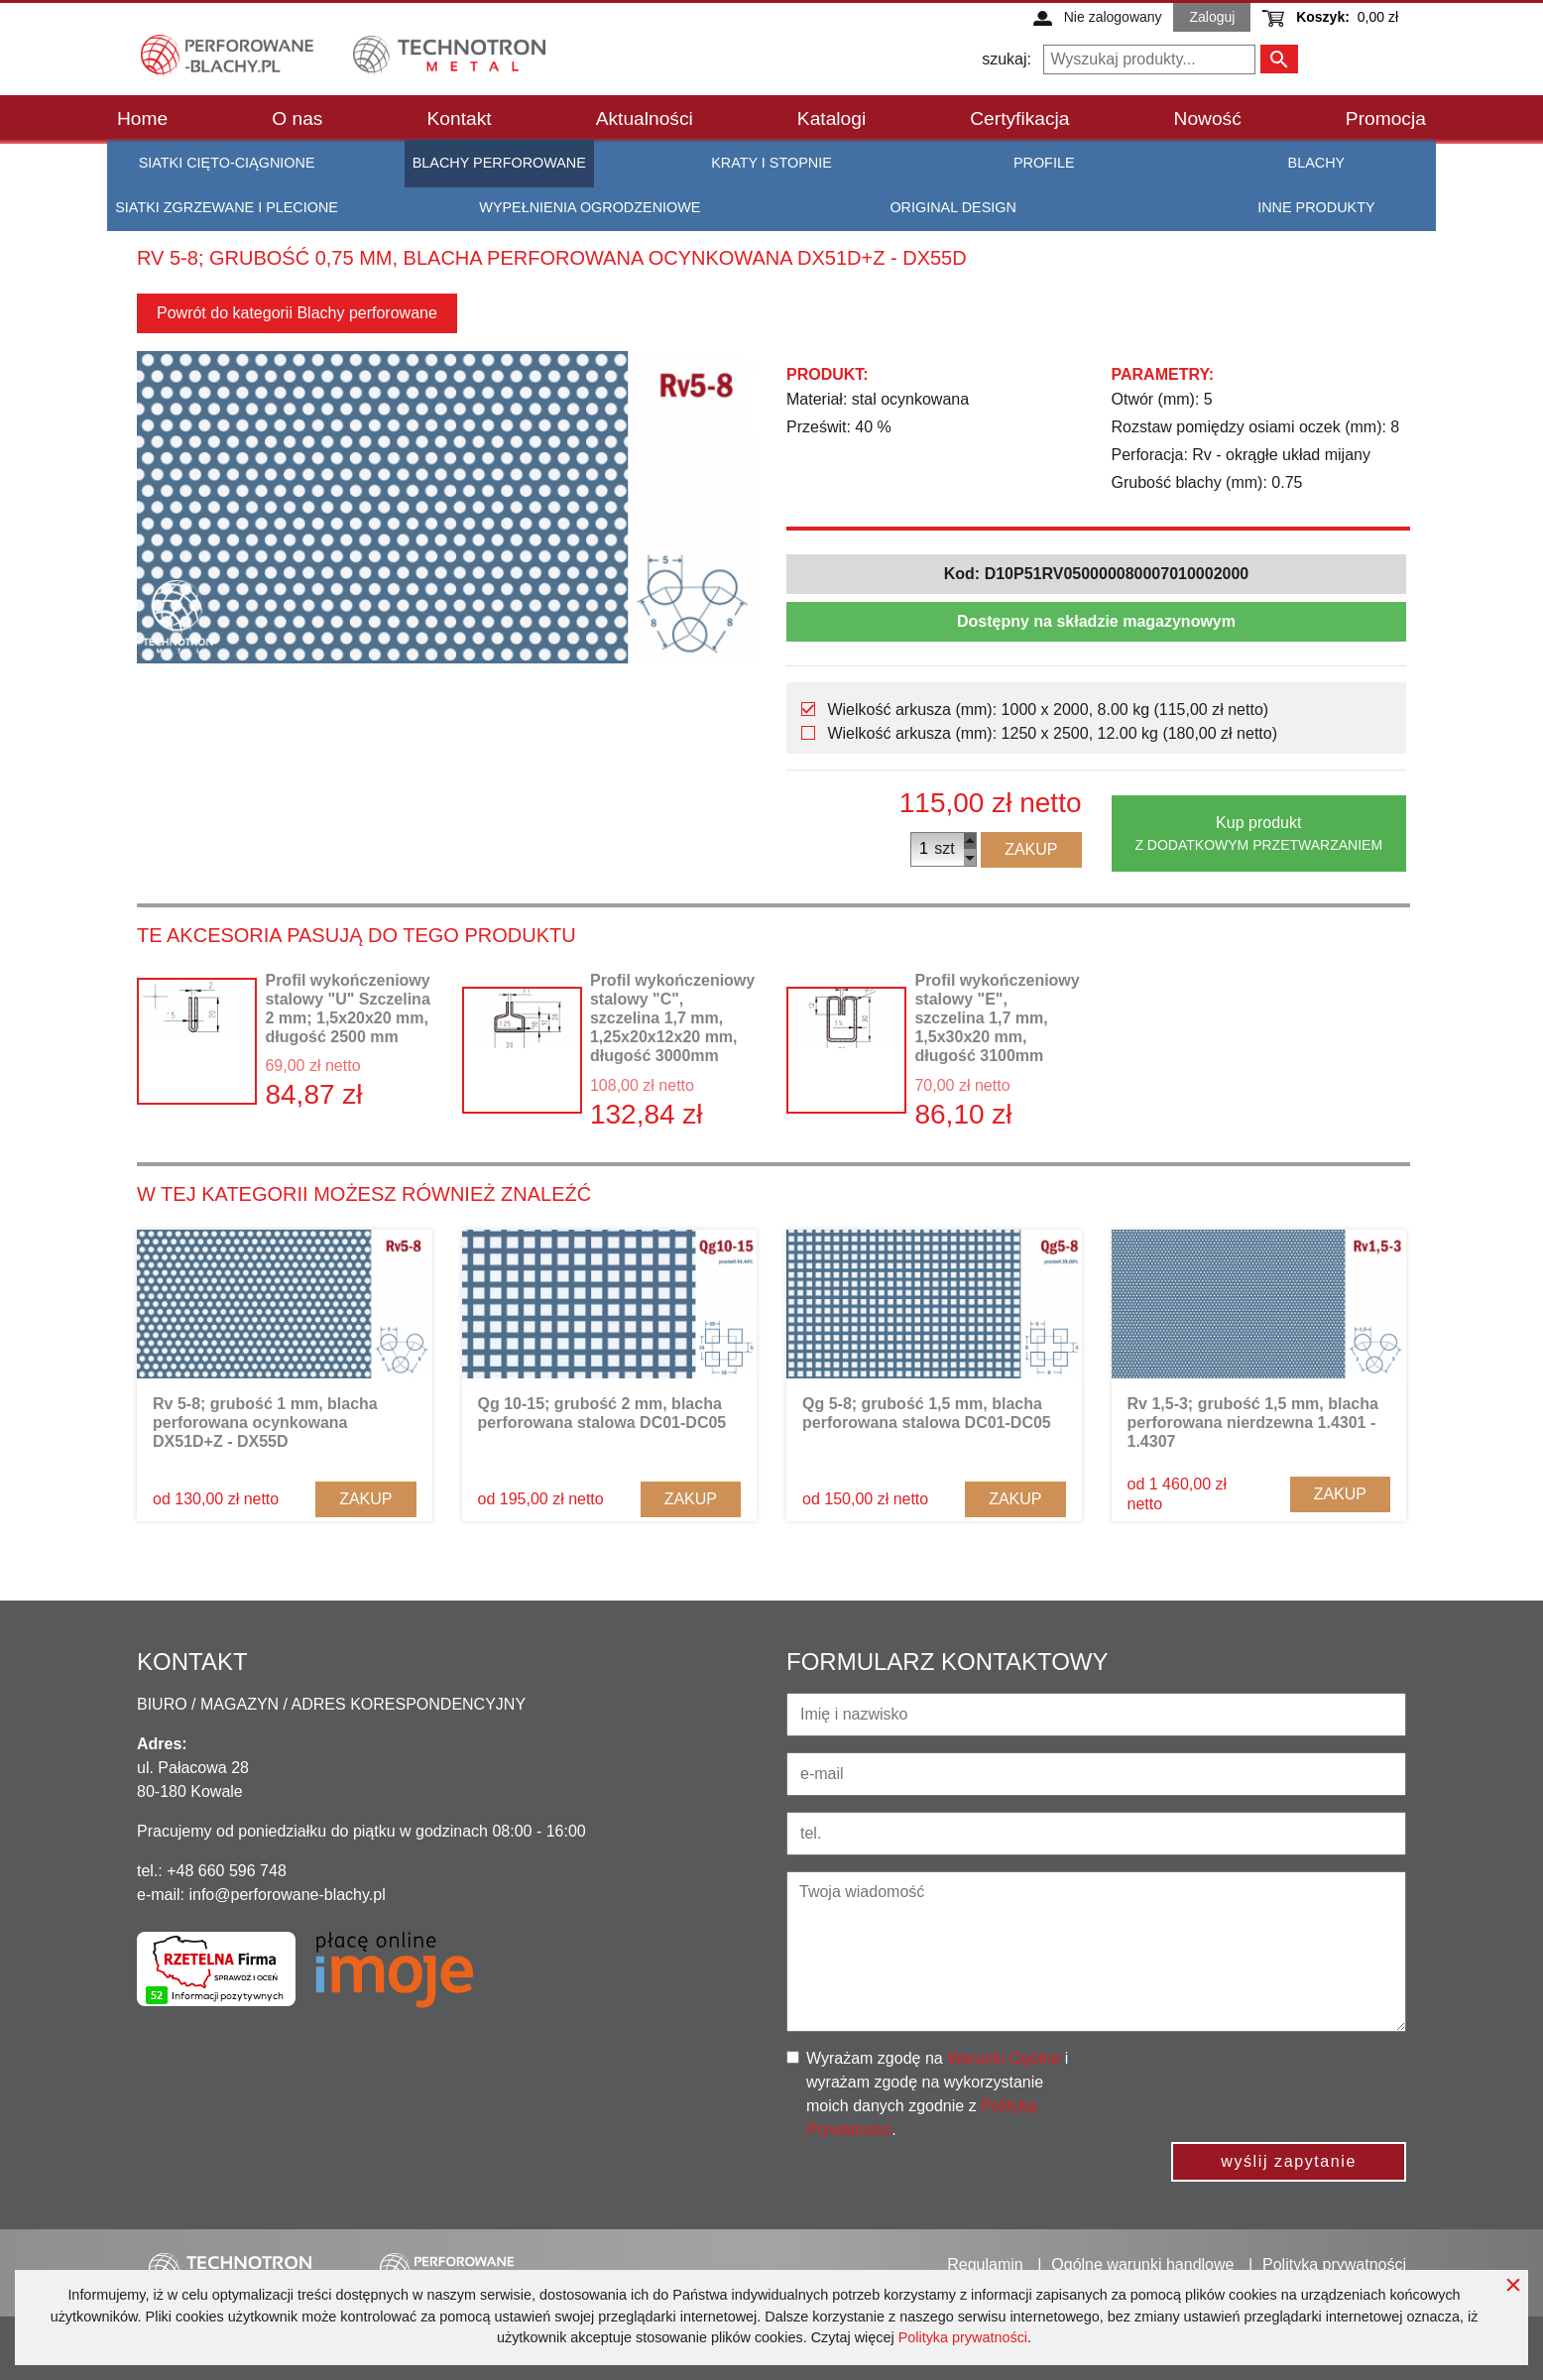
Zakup (1031, 849)
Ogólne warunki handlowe (1142, 2264)
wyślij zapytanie (1289, 2161)
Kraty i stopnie (771, 163)
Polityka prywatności (962, 2337)
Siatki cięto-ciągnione (227, 163)
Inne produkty (1315, 207)
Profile (1044, 163)
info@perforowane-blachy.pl (286, 1894)
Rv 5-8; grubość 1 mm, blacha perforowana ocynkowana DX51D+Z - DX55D (265, 1422)
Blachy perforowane (499, 163)
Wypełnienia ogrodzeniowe (589, 207)
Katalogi (831, 118)
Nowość (1208, 118)
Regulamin (984, 2264)
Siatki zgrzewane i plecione (226, 207)
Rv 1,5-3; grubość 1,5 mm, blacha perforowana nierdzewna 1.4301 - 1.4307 (1253, 1422)
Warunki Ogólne (1003, 2058)
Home (142, 118)
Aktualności (644, 118)
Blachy (1317, 163)
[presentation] (1262, 2085)
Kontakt (459, 118)
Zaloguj (1212, 17)
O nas (297, 118)
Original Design (952, 207)
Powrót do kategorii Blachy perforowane (297, 312)
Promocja (1386, 118)
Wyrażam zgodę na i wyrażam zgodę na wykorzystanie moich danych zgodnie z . (937, 2094)
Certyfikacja (1019, 118)
